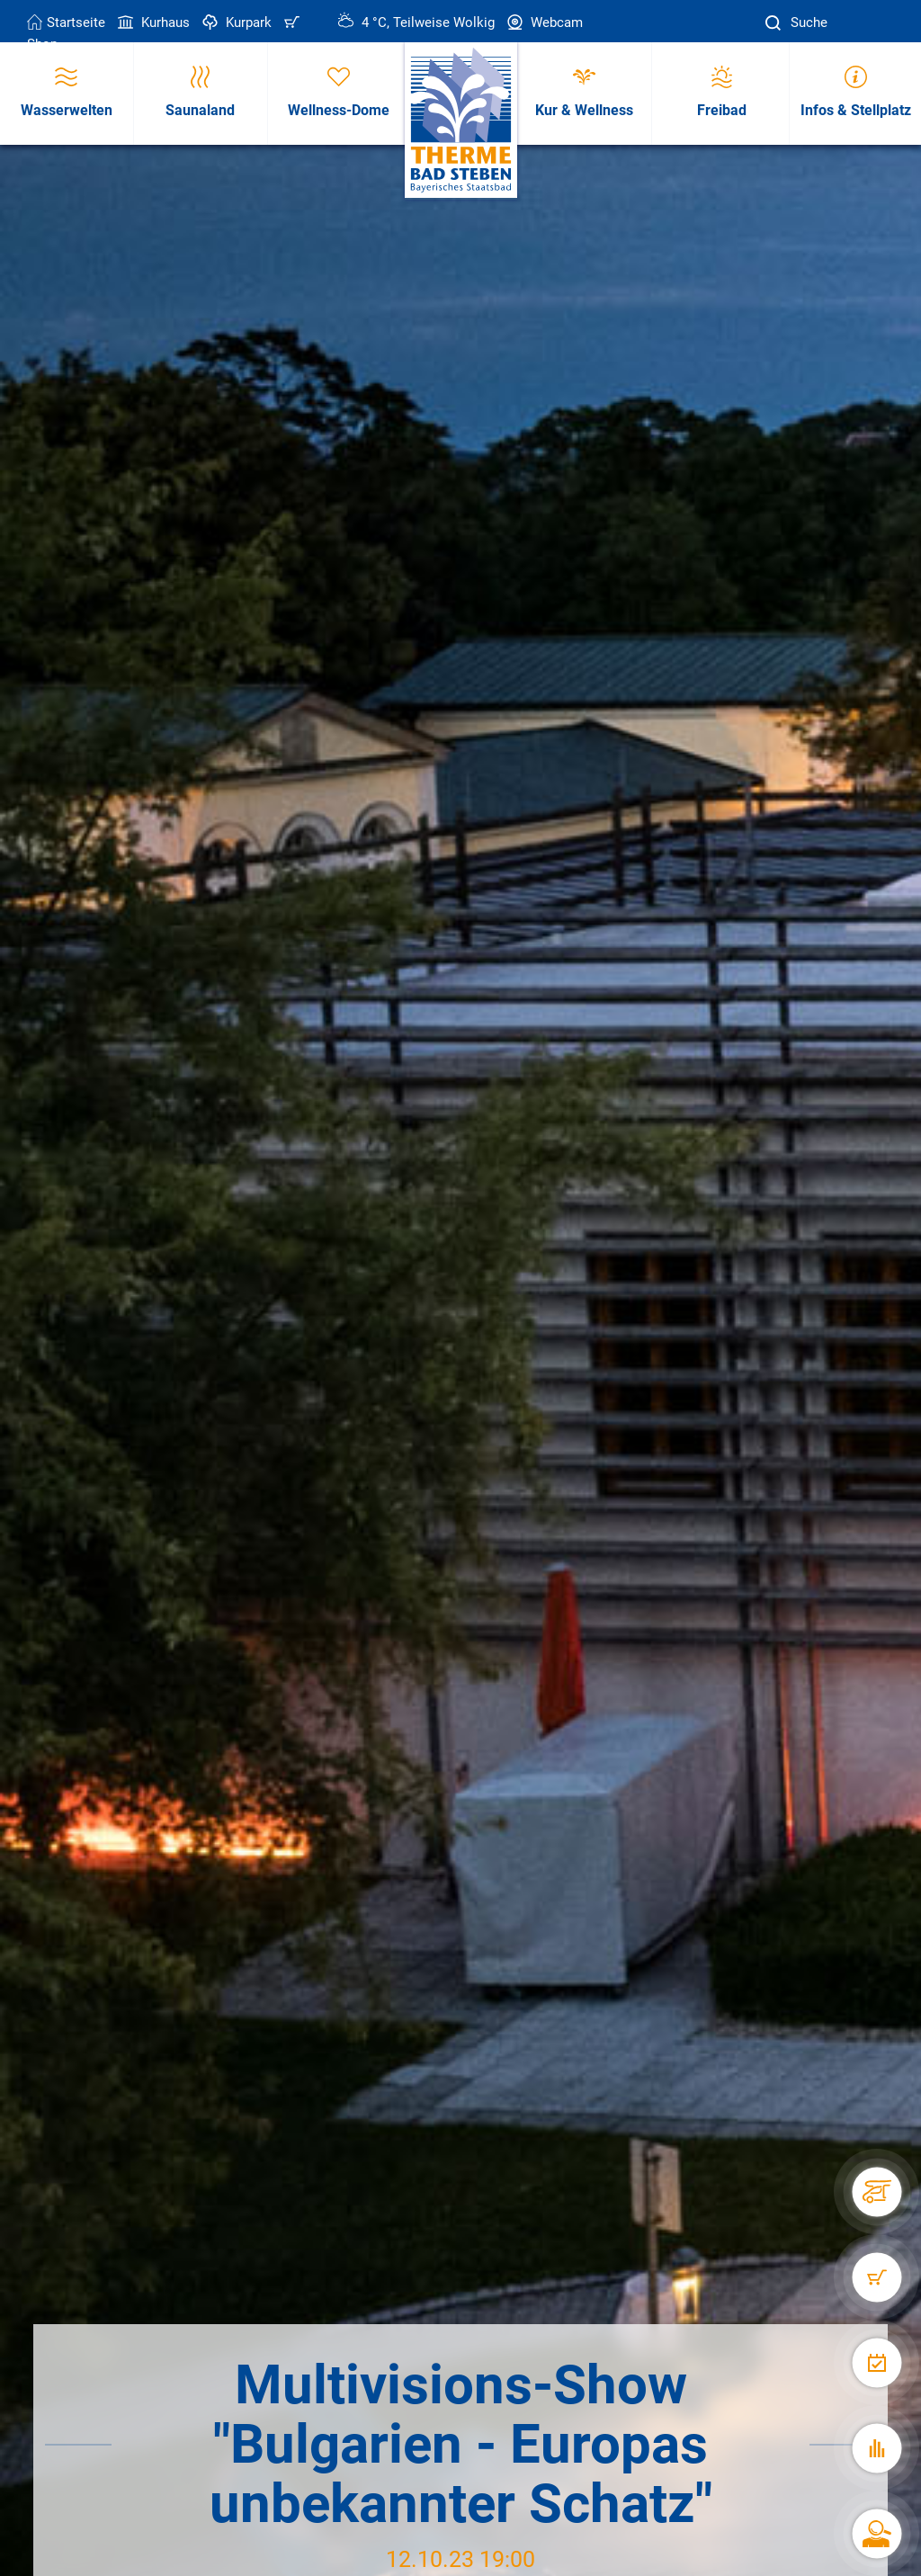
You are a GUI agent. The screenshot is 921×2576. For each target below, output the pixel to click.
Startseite (66, 22)
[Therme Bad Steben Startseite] (461, 121)
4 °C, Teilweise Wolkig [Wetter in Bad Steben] (416, 22)
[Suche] (775, 22)
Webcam (543, 22)
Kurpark (235, 22)
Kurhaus (152, 22)
